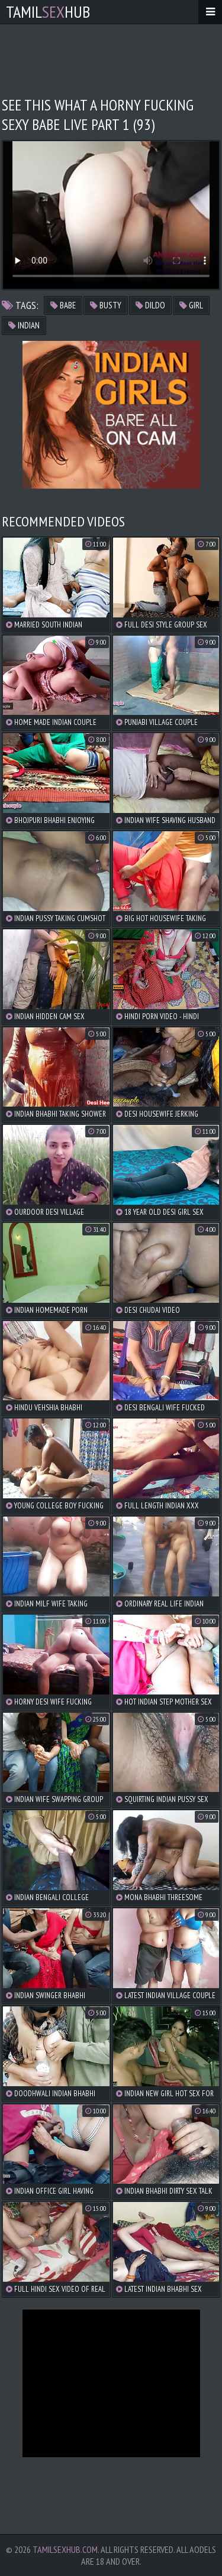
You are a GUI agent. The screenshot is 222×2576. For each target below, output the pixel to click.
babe (63, 305)
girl (191, 305)
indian (24, 325)
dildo (150, 305)
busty (105, 305)
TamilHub (48, 11)
